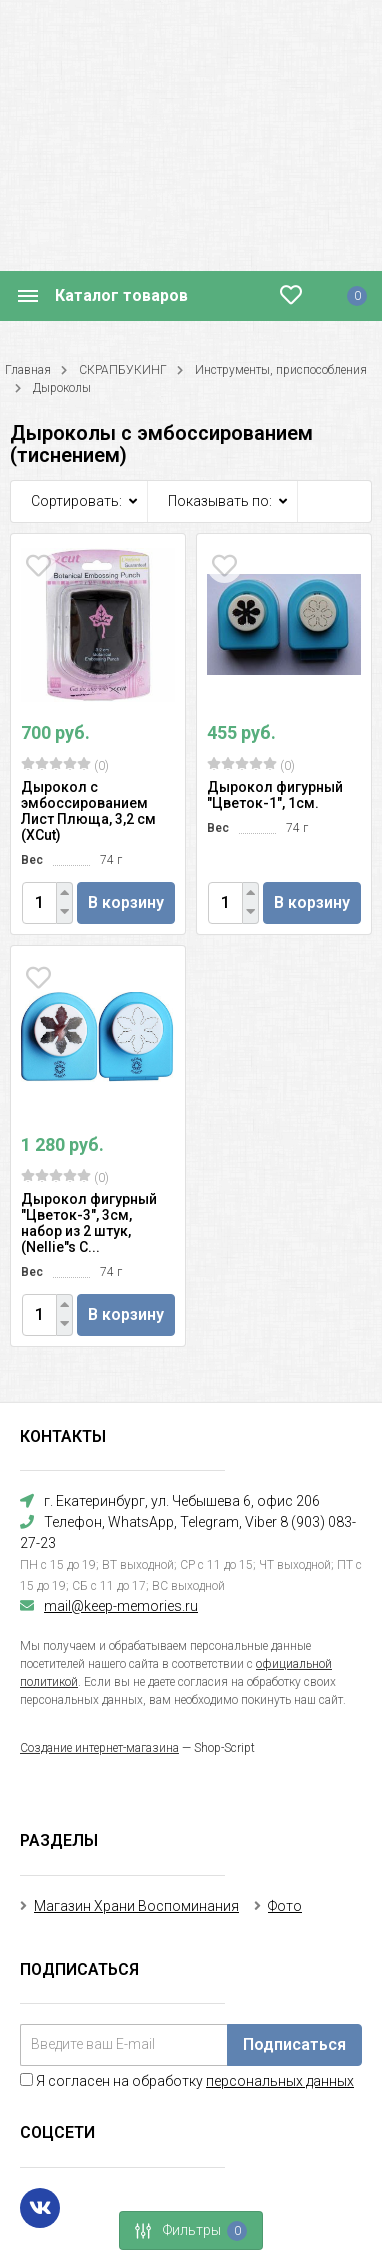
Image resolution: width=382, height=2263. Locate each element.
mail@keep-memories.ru (121, 1606)
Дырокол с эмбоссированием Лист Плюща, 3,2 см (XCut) (88, 811)
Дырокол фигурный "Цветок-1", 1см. (275, 795)
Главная (28, 370)
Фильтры (185, 2231)
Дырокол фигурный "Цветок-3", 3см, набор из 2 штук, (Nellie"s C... (89, 1223)
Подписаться (294, 2044)
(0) (65, 765)
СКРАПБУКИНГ (123, 370)
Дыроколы (62, 388)
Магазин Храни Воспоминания (136, 1906)
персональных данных (280, 2081)
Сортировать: (76, 501)
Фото (285, 1906)
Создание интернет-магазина (99, 1748)
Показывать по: (220, 501)
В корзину (126, 902)
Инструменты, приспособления (281, 370)
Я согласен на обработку (187, 2081)
